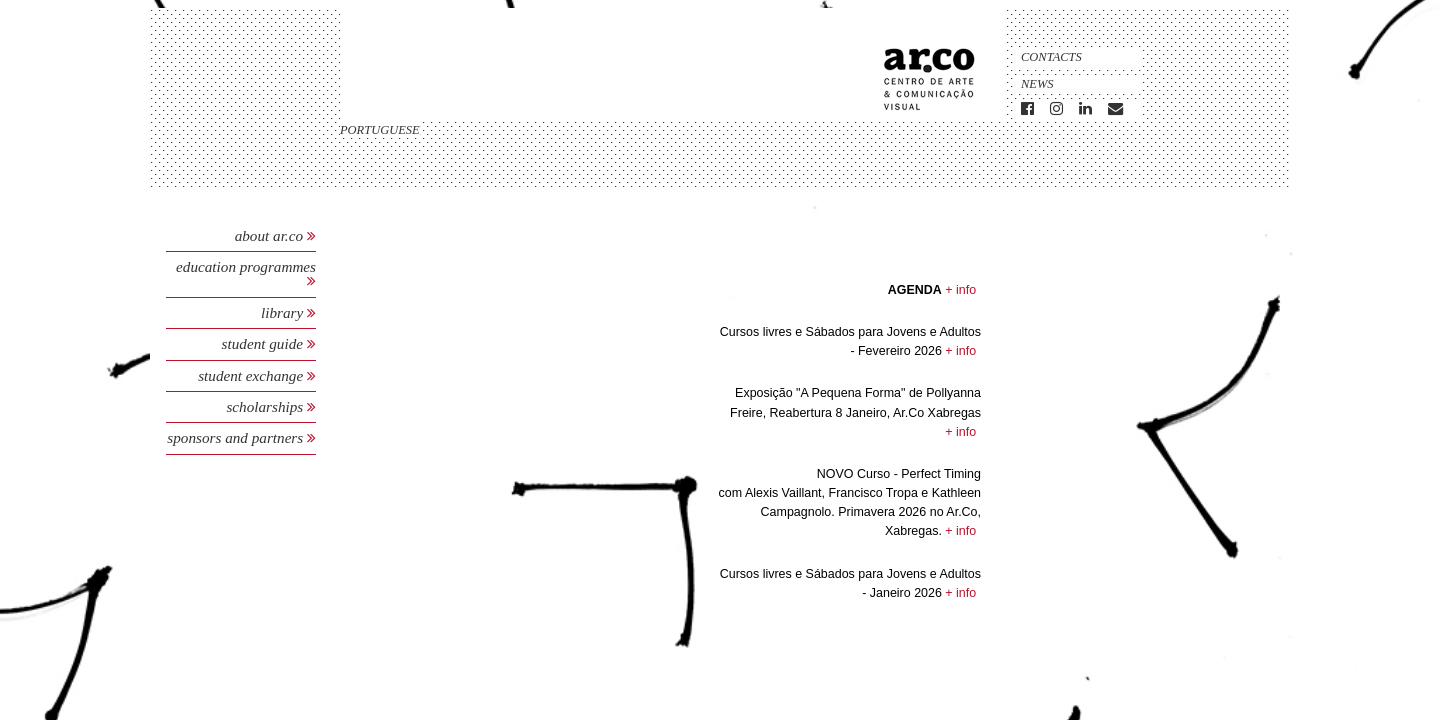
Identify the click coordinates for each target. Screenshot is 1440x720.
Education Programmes (246, 266)
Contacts (1051, 57)
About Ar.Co (269, 235)
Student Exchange (252, 375)
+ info (960, 290)
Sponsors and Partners (237, 437)
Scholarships (266, 406)
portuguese (380, 130)
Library (284, 312)
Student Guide (262, 343)
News (1037, 84)
